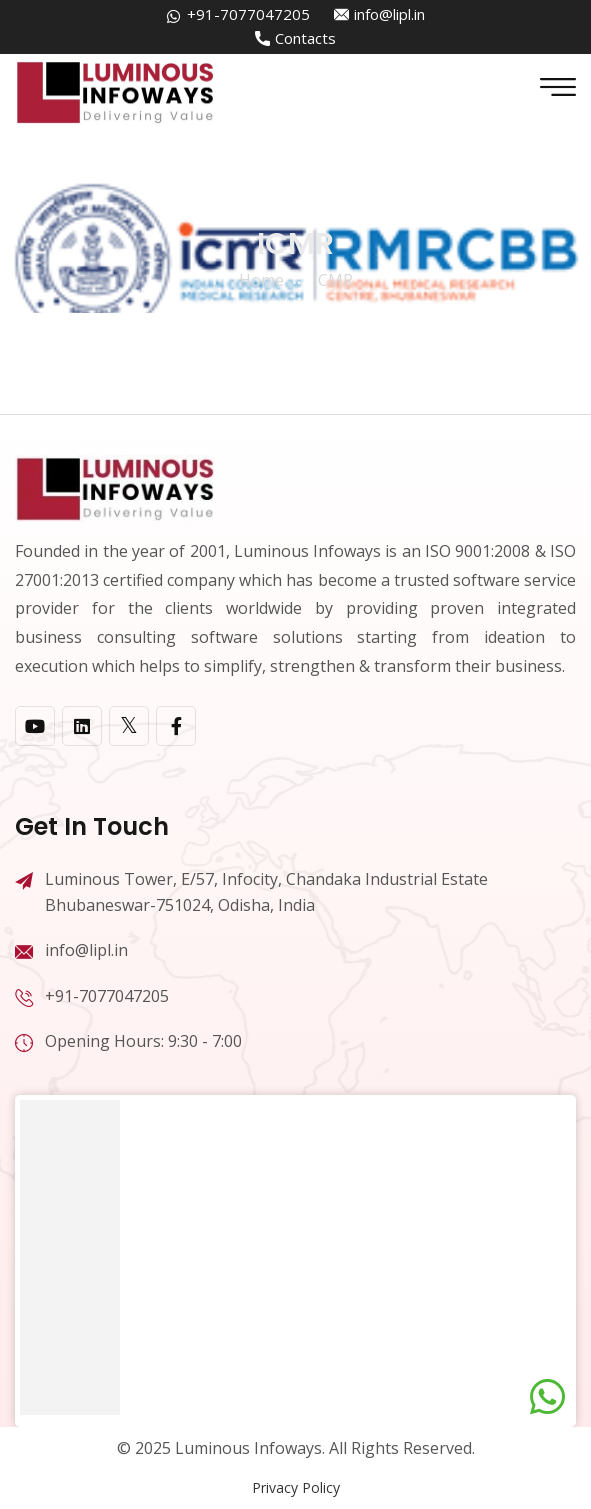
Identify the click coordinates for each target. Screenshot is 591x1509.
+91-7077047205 (248, 14)
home (261, 280)
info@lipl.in (389, 14)
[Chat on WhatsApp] (547, 1397)
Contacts (305, 38)
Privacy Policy (296, 1487)
